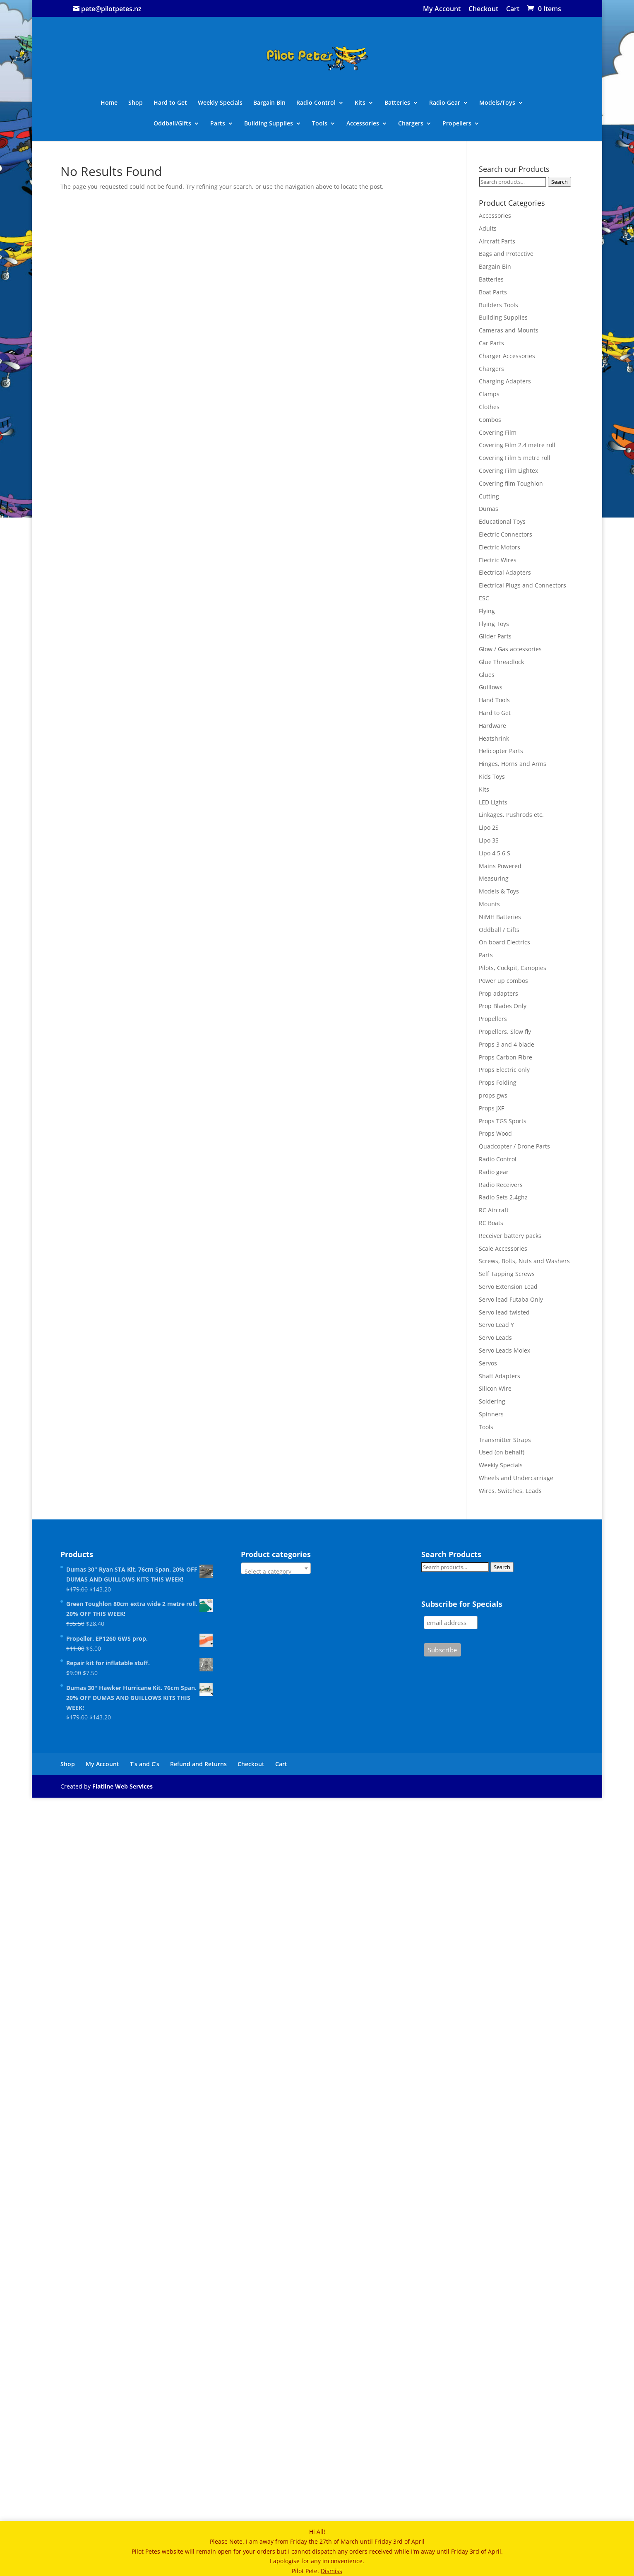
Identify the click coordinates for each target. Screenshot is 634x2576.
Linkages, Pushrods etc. (511, 815)
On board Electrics (504, 942)
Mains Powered (500, 866)
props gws (493, 1095)
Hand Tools (494, 700)
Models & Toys (499, 891)
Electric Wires (497, 560)
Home (109, 103)
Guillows (490, 687)
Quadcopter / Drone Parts (514, 1146)
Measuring (494, 878)
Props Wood (495, 1133)
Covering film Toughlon (511, 483)
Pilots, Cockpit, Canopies (512, 968)
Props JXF (491, 1108)
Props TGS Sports (502, 1121)
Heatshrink (494, 738)
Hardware (492, 725)
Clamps (489, 394)
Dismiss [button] (331, 2571)
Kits (360, 103)
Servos (488, 1363)
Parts (217, 123)
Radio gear (494, 1172)
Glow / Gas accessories (510, 649)
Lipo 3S (489, 840)
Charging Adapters (505, 381)
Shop (135, 103)
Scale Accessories (503, 1248)
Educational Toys (502, 521)
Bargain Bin (269, 103)
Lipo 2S (489, 827)
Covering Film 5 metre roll (514, 458)
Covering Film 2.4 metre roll (517, 445)
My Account (442, 9)
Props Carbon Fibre (505, 1057)
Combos (490, 420)
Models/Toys (497, 103)
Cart (512, 9)
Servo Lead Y (496, 1325)
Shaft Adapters (499, 1376)
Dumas (488, 509)
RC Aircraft (494, 1210)
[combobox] (276, 1568)
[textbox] (275, 1571)
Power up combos (503, 981)
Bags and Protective (506, 254)
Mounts (489, 904)
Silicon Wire (495, 1388)
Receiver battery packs (510, 1236)
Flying (487, 611)
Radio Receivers (501, 1185)
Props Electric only (504, 1070)
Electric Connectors (505, 534)
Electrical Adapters (505, 572)
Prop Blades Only (502, 1006)
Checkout (483, 9)
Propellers (456, 123)
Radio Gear (444, 103)
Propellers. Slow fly (505, 1031)
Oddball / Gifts (499, 930)
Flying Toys (494, 624)
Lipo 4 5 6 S (494, 853)
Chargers (410, 123)
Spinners (491, 1414)
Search (559, 181)
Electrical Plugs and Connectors (522, 585)
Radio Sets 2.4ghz (503, 1197)
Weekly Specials (220, 103)
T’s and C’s (144, 1764)
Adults (488, 228)
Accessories (362, 123)
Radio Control (316, 103)
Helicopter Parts (501, 751)
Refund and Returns (198, 1764)
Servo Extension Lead (508, 1286)
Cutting (489, 496)
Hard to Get (170, 103)
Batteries (397, 103)
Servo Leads (495, 1337)
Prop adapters (498, 993)
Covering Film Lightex (508, 470)
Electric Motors (499, 547)
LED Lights (493, 802)
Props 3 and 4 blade (506, 1044)
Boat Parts (493, 292)
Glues (487, 675)
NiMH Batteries (500, 917)
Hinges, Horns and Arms (512, 764)
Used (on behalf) (501, 1452)
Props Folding (497, 1082)
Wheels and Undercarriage (516, 1478)
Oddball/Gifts (172, 123)
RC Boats (491, 1223)
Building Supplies (268, 123)
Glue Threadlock (501, 662)
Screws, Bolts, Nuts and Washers (524, 1261)
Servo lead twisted (504, 1312)
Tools (319, 123)
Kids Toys (492, 776)
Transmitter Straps (505, 1440)
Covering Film (497, 432)
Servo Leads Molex (504, 1350)
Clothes (489, 407)
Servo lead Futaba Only (511, 1299)
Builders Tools (498, 305)
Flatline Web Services (122, 1786)
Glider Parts (495, 636)
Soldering (492, 1401)
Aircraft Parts (497, 241)
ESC (484, 598)
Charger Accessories (507, 356)
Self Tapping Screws (507, 1274)
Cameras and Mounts (508, 330)
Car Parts (491, 343)
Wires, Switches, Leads (510, 1491)
